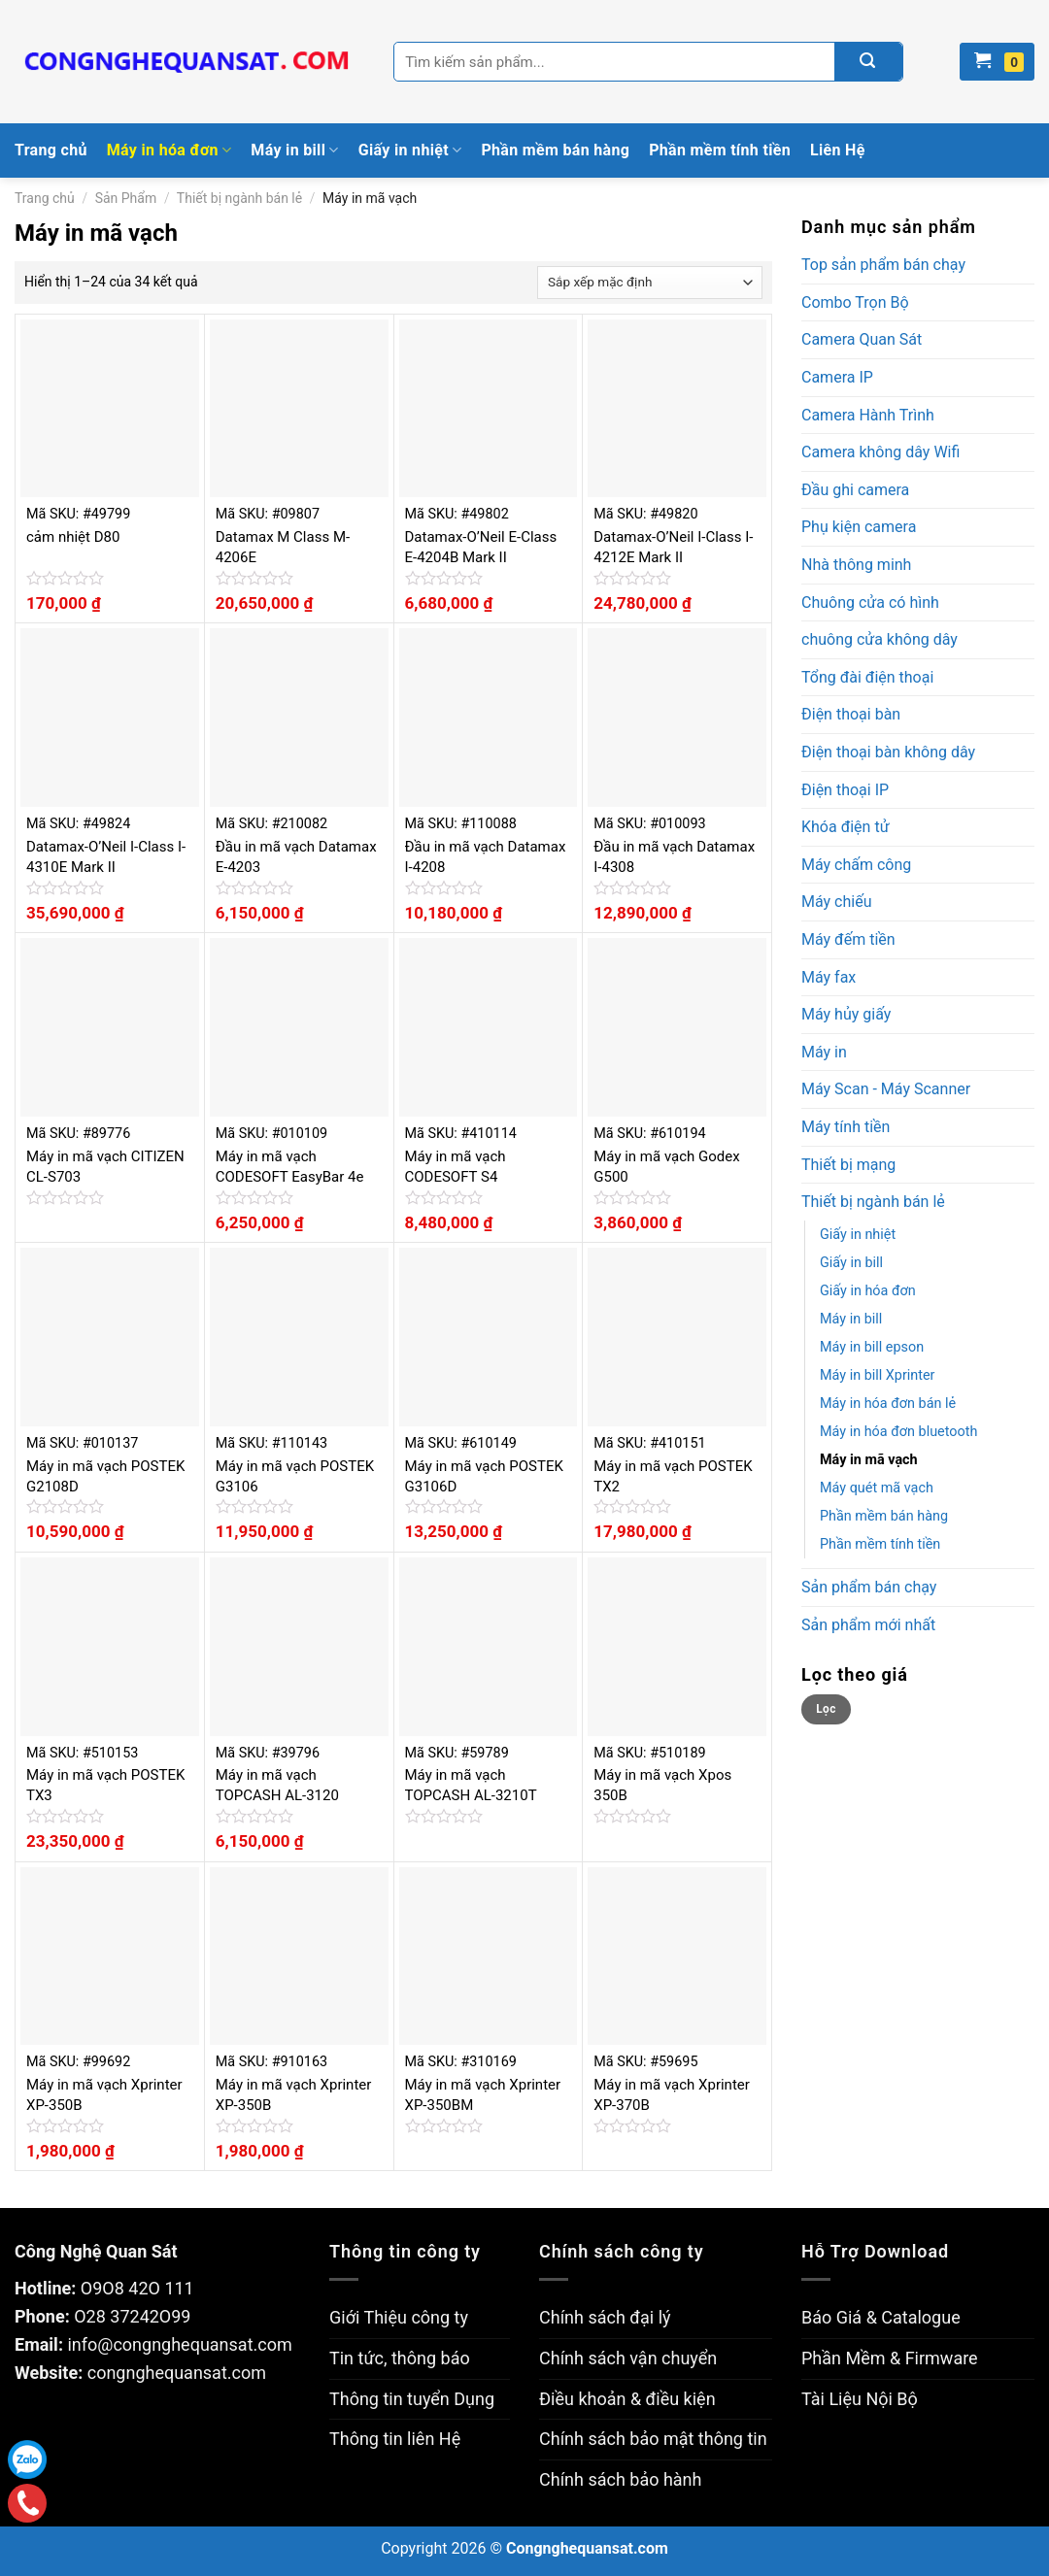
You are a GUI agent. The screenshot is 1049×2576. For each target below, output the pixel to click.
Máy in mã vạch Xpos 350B (662, 1785)
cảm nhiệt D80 (72, 537)
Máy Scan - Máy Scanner (885, 1089)
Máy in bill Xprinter (877, 1375)
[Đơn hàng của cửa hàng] (649, 282)
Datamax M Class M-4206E (283, 547)
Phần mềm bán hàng (555, 150)
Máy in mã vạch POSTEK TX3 (105, 1785)
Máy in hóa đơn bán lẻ (888, 1403)
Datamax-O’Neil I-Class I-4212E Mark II (673, 547)
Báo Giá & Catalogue (881, 2317)
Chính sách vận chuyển (628, 2358)
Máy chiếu (836, 901)
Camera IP (837, 377)
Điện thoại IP (845, 790)
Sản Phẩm (126, 198)
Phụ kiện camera (858, 527)
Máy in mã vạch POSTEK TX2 (672, 1476)
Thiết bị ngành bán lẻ (239, 198)
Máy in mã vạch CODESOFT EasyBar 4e (290, 1167)
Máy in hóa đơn (169, 150)
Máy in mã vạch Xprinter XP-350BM (483, 2095)
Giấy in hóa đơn (868, 1291)
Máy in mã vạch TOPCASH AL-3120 (277, 1785)
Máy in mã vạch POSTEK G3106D (484, 1476)
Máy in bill (294, 150)
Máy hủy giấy (846, 1014)
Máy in (824, 1052)
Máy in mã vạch (869, 1460)
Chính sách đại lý (605, 2317)
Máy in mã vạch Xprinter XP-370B (671, 2095)
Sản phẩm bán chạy (868, 1587)
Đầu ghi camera (855, 490)
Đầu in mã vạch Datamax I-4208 (485, 857)
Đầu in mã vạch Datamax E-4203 (296, 857)
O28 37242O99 (132, 2316)
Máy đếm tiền (848, 939)
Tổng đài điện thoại (867, 677)
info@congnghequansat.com (179, 2344)
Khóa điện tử (845, 827)
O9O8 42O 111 (137, 2288)
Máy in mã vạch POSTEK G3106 (295, 1476)
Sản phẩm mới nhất (868, 1625)
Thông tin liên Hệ (394, 2438)
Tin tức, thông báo (399, 2358)
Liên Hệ (837, 150)
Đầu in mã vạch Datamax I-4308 (674, 857)
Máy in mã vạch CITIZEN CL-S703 (105, 1167)
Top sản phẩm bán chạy (883, 264)
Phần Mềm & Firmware (889, 2358)
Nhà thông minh (856, 564)
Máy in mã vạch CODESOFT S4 (455, 1167)
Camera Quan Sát (861, 339)
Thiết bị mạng (848, 1164)
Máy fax (828, 977)
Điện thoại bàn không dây (888, 752)
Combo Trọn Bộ (855, 302)
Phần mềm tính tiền (720, 150)
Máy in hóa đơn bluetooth (898, 1431)
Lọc (825, 1709)
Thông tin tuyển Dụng (411, 2399)
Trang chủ (51, 150)
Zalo (27, 2459)
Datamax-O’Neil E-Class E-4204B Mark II (481, 547)
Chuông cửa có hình (870, 602)
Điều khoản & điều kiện (627, 2399)
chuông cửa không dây (879, 639)
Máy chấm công (856, 864)
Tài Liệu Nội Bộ (859, 2399)
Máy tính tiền (845, 1127)
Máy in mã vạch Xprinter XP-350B (104, 2095)
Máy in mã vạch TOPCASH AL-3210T (471, 1785)
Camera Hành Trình (867, 415)
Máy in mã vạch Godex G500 (666, 1167)
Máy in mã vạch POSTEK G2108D (105, 1476)
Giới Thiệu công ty (398, 2317)
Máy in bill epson (872, 1347)
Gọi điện (28, 2504)
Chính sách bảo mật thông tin (653, 2438)
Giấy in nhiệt (410, 150)
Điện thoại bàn (850, 714)
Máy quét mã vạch (876, 1488)
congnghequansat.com (176, 2372)
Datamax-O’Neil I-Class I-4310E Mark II (106, 857)
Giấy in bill (851, 1263)
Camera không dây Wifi (880, 452)
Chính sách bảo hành (620, 2479)
